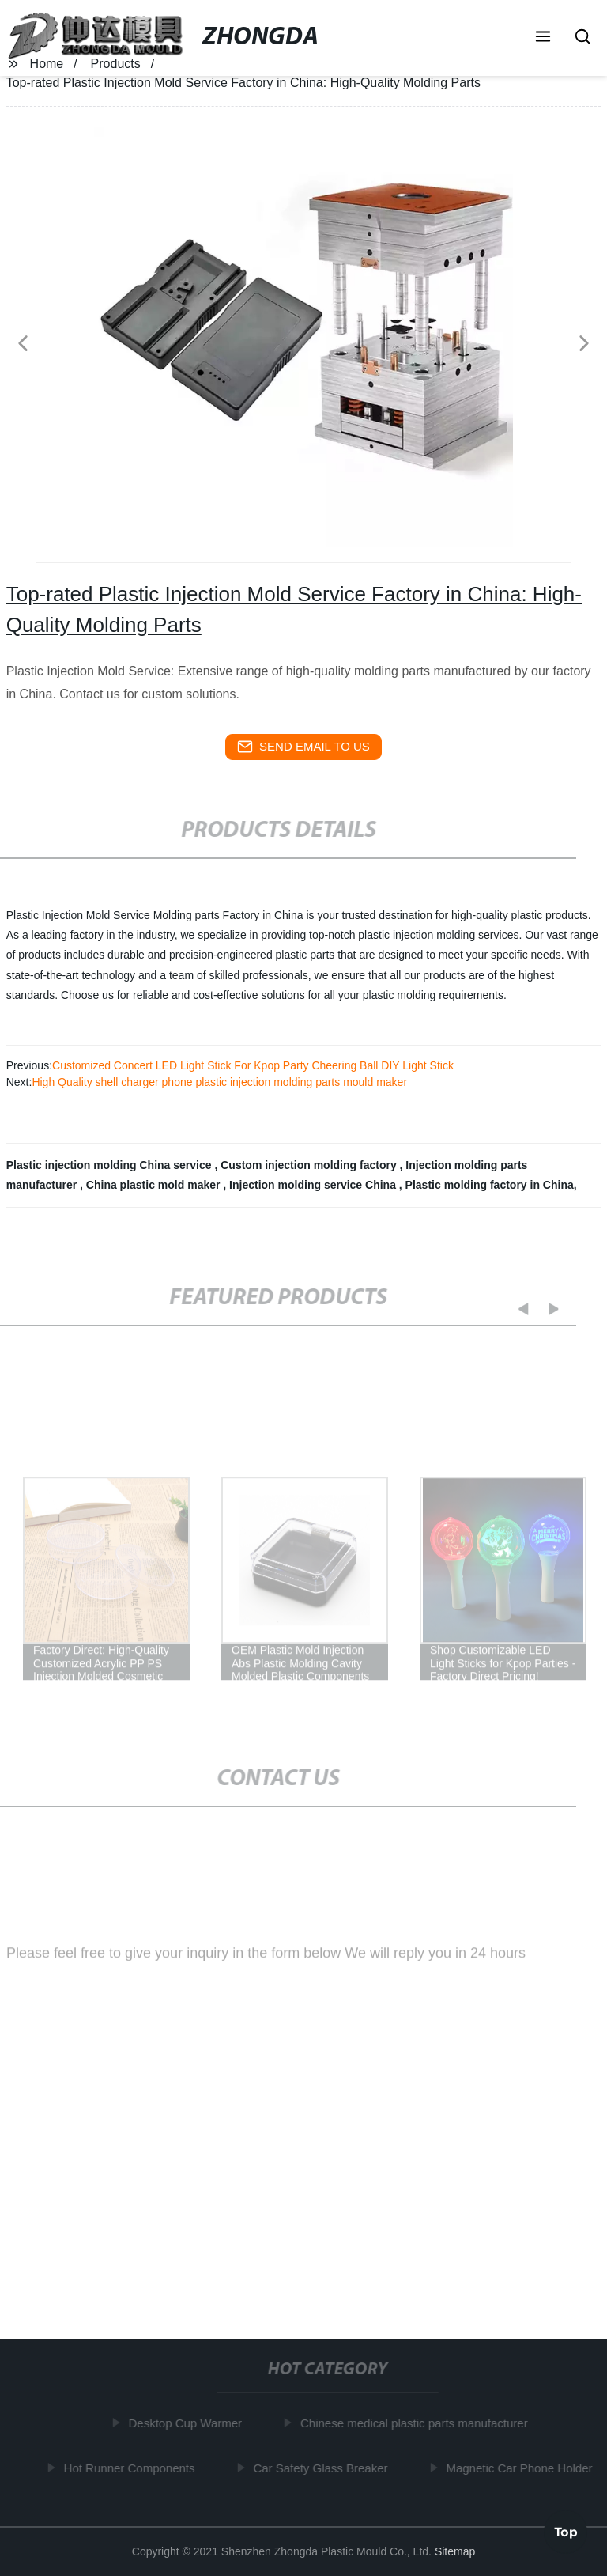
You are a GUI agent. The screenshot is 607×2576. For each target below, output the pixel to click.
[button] (543, 38)
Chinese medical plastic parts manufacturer (416, 2423)
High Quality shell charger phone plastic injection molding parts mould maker (219, 1082)
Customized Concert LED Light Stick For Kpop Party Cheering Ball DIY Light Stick (253, 1065)
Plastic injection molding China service (110, 1165)
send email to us (303, 747)
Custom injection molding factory (310, 1165)
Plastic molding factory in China (489, 1184)
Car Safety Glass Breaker (323, 2468)
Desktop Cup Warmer (188, 2423)
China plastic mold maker (155, 1184)
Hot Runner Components (132, 2468)
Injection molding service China (314, 1184)
